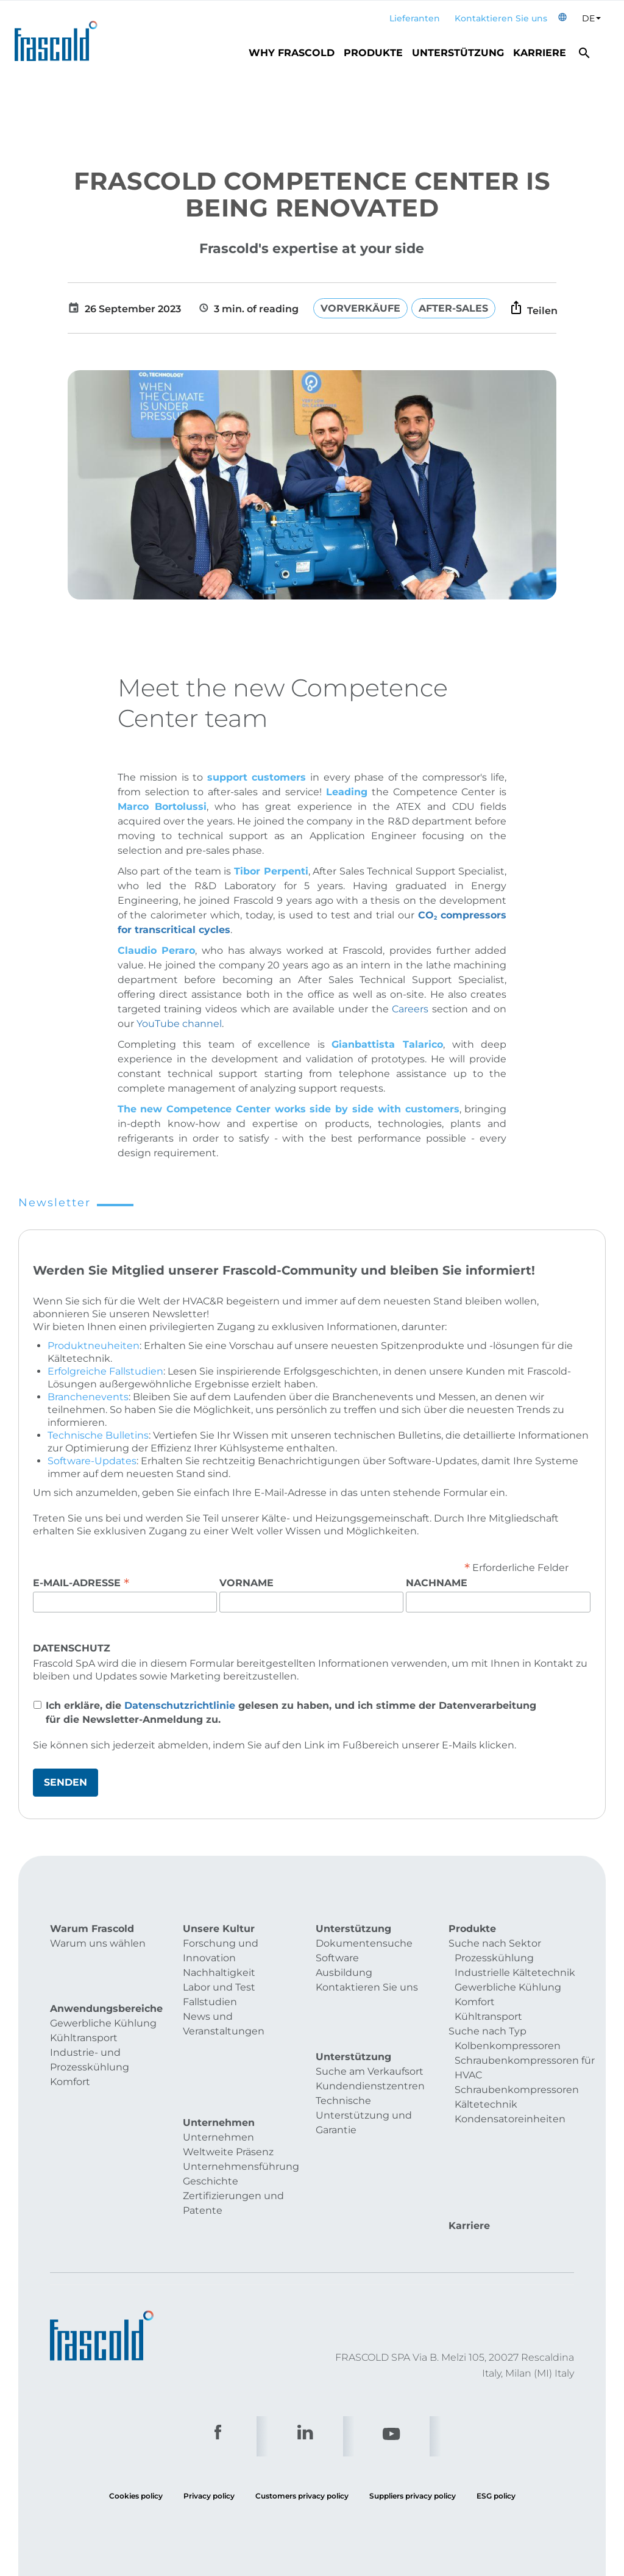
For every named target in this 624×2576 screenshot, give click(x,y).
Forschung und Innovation (220, 1950)
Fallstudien (210, 2002)
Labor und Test (219, 1987)
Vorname (246, 1583)
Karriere (539, 53)
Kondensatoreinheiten (510, 2119)
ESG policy (496, 2413)
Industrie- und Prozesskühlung (89, 2033)
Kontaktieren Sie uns (501, 18)
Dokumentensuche (364, 1943)
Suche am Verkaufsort (370, 2041)
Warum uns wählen (98, 1943)
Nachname (436, 1583)
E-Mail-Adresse (81, 1582)
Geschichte (210, 2128)
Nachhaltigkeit (219, 1972)
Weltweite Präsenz (228, 2099)
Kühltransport (84, 2011)
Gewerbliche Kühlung (103, 1997)
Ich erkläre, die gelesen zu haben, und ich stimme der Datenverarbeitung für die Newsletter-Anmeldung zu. (291, 1712)
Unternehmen (218, 2085)
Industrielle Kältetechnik (515, 1972)
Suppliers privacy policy (412, 2413)
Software (337, 1958)
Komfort (70, 2055)
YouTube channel (179, 1023)
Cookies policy (136, 2413)
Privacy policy (209, 2413)
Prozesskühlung (494, 1958)
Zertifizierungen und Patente (233, 2151)
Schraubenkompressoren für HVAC (525, 2068)
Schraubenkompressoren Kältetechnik (517, 2097)
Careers (412, 1009)
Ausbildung (344, 1972)
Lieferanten (414, 18)
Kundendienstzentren (370, 2055)
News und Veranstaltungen (223, 2024)
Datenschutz (71, 1648)
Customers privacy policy (302, 2413)
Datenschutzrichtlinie (179, 1705)
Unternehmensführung (241, 2114)
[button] (562, 18)
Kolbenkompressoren (508, 2046)
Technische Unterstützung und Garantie (364, 2084)
